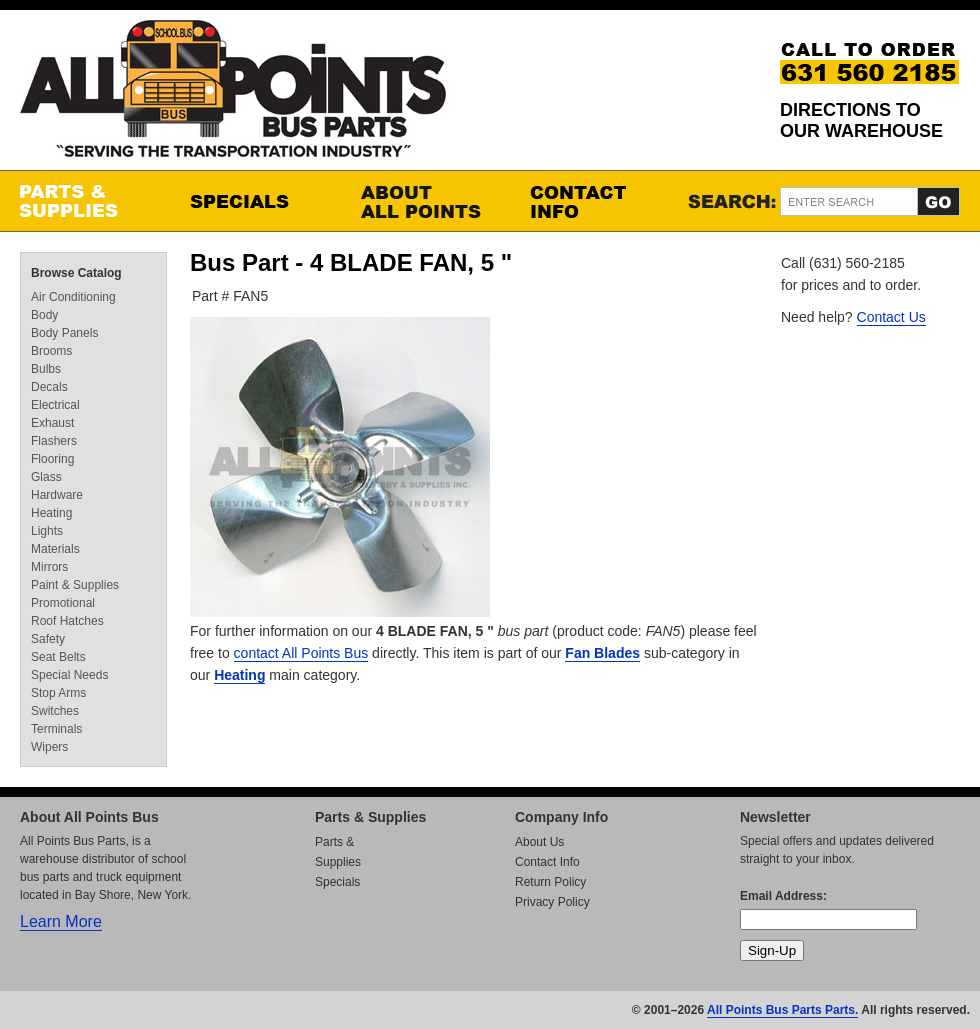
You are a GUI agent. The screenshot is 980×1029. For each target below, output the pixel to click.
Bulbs (46, 369)
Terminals (56, 729)
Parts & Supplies (85, 201)
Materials (55, 549)
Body (44, 315)
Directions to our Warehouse (861, 120)
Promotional (63, 603)
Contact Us (891, 317)
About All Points (425, 201)
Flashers (54, 441)
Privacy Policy (552, 902)
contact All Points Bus (301, 653)
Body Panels (64, 333)
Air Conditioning (73, 297)
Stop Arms (58, 693)
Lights (47, 531)
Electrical (55, 405)
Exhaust (52, 423)
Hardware (57, 495)
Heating (239, 675)
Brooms (51, 351)
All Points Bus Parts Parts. (782, 1010)
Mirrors (49, 567)
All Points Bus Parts (233, 94)
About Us (539, 842)
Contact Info (595, 201)
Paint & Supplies (75, 585)
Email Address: (783, 896)
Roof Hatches (67, 621)
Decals (49, 387)
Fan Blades (602, 653)
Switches (55, 711)
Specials (255, 201)
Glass (46, 477)
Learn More (61, 921)
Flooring (52, 459)
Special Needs (69, 675)
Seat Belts (58, 657)
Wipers (49, 747)
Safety (48, 639)
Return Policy (550, 882)
